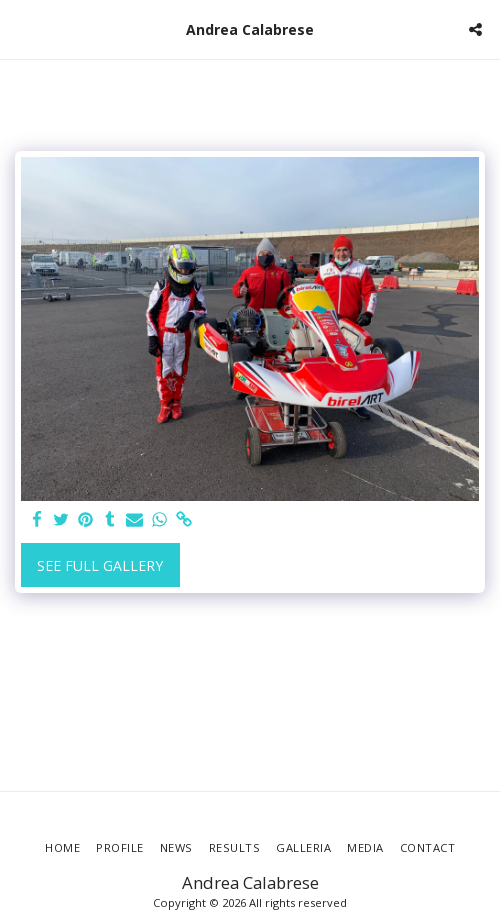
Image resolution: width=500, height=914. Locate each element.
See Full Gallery (100, 565)
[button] (22, 28)
